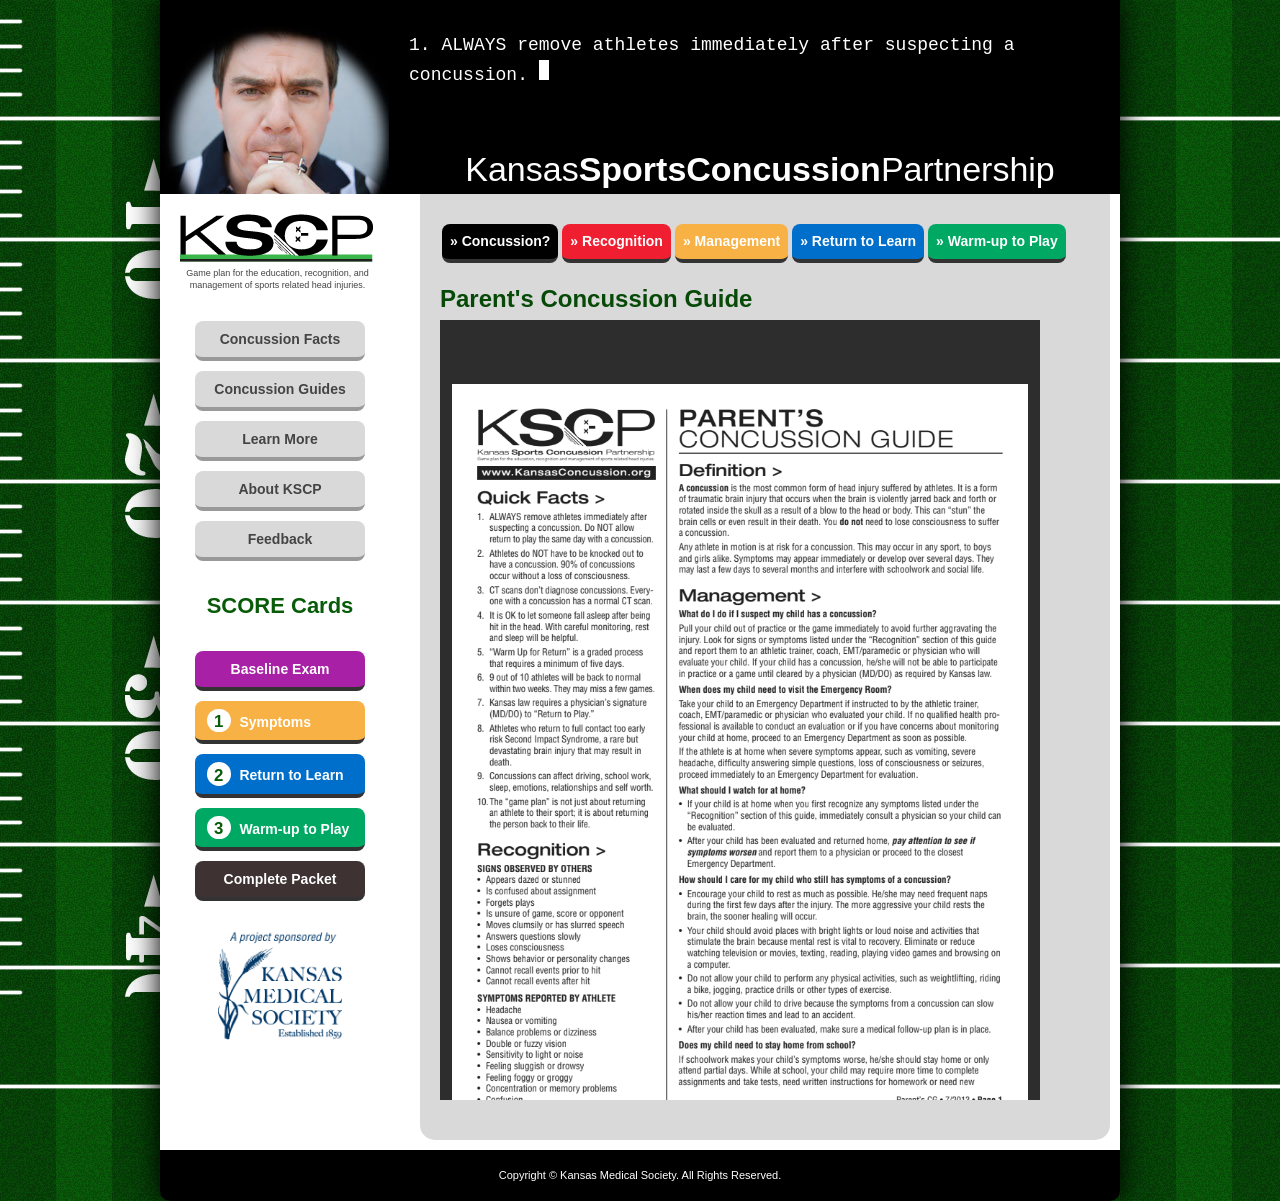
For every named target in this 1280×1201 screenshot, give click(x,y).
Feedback (280, 539)
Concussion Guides (279, 389)
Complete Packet (280, 879)
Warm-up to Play (278, 828)
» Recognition (616, 241)
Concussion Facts (280, 339)
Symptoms (259, 721)
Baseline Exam (280, 669)
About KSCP (279, 489)
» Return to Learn (858, 241)
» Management (731, 241)
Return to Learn (275, 774)
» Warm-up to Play (997, 241)
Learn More (279, 439)
